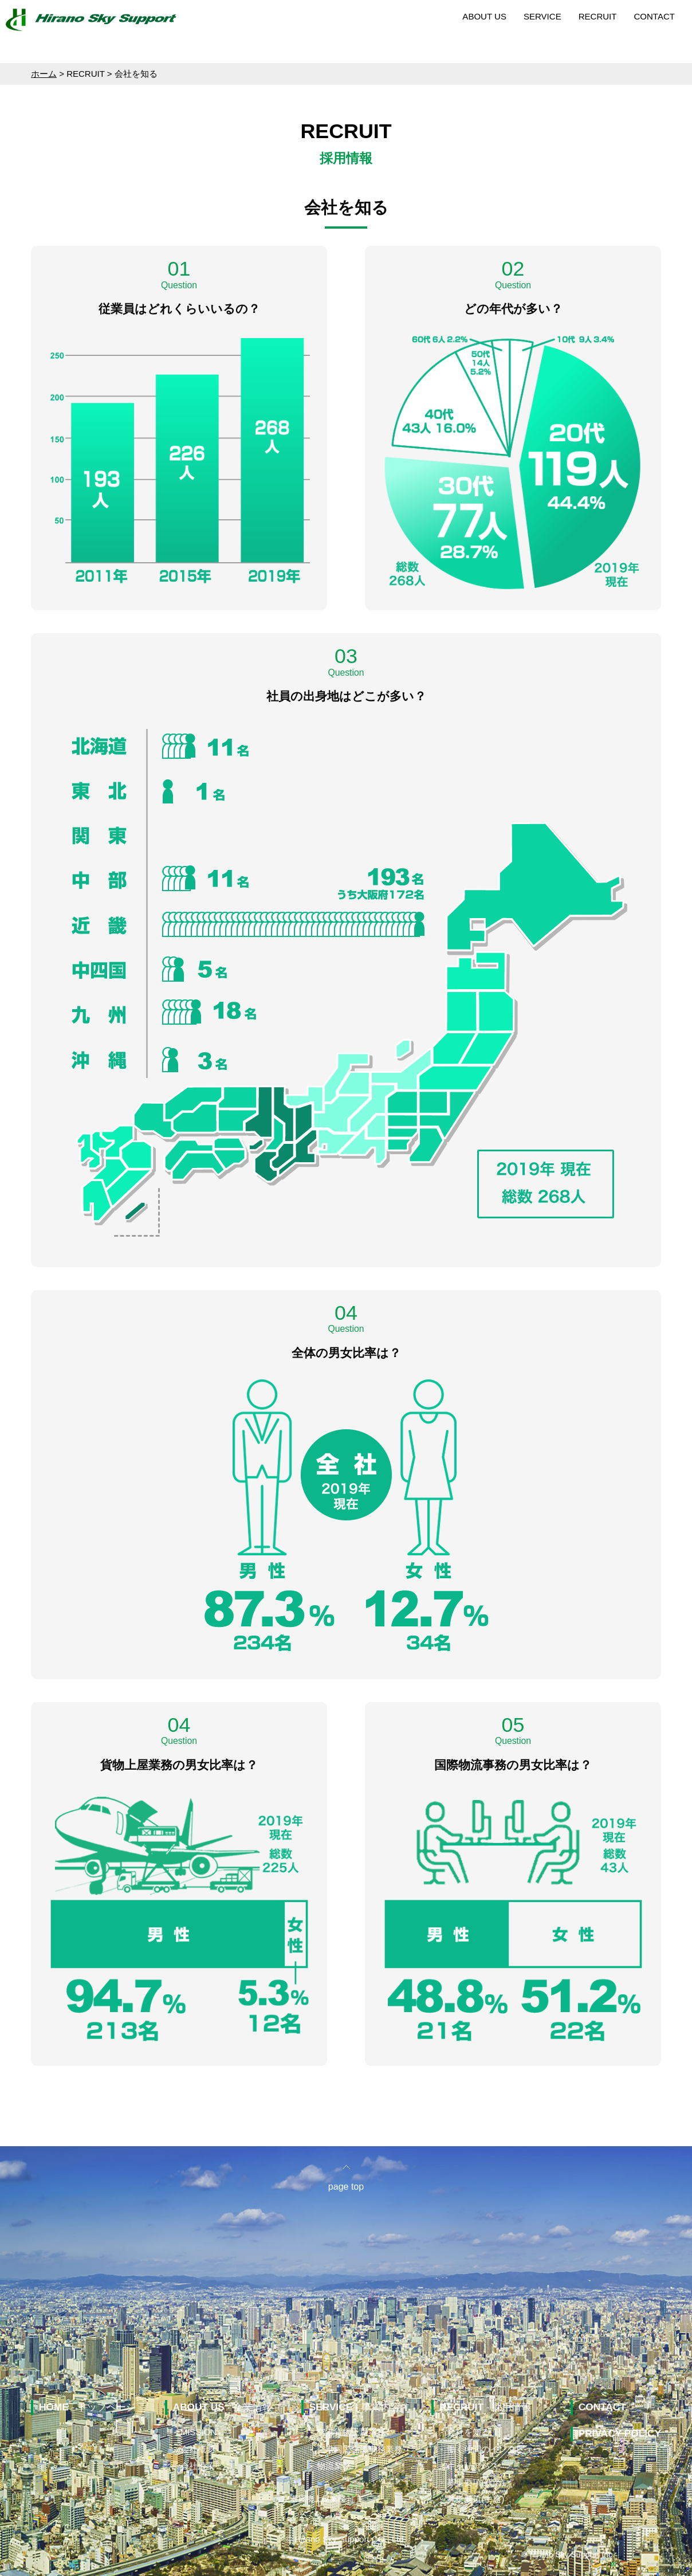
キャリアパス (472, 2466)
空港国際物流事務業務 (360, 2449)
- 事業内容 (354, 2407)
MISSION (198, 2432)
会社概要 (197, 2449)
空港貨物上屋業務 (351, 2432)
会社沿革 (197, 2466)
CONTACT (654, 16)
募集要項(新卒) (475, 2482)
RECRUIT (598, 16)
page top (346, 2186)
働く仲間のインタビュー (494, 2449)
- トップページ (87, 2407)
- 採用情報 (485, 2407)
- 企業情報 (223, 2407)
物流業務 (334, 2466)
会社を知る (468, 2432)
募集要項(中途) (475, 2499)
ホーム (44, 74)
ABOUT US (484, 16)
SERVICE (542, 16)
